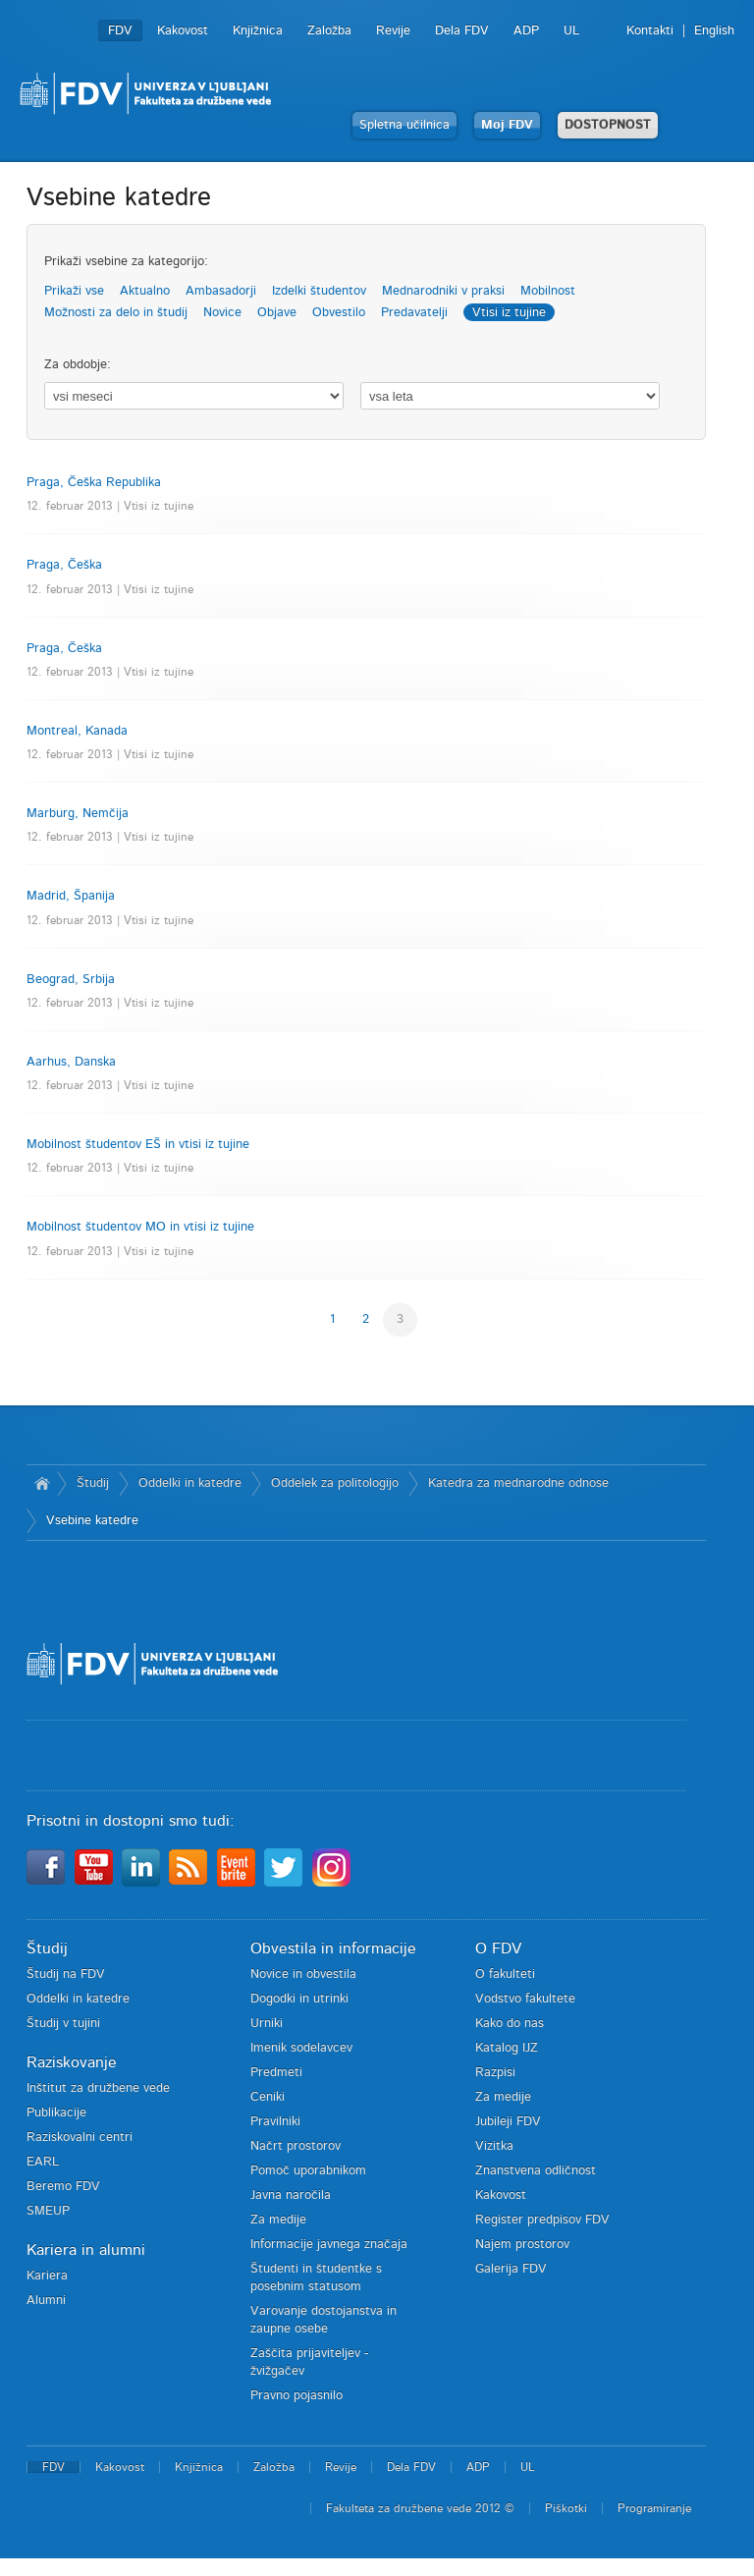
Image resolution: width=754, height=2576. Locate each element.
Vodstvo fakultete (525, 1999)
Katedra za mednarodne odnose (518, 1483)
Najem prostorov (522, 2244)
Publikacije (56, 2113)
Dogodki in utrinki (299, 1999)
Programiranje (654, 2508)
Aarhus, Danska (71, 1062)
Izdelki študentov (319, 291)
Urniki (266, 2023)
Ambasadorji (221, 291)
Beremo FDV (63, 2186)
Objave (276, 312)
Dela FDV (462, 31)
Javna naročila (290, 2195)
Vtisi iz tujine (509, 312)
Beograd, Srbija (71, 979)
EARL (43, 2162)
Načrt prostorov (295, 2146)
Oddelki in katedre (190, 1483)
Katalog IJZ (506, 2048)
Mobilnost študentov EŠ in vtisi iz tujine (138, 1144)
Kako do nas (509, 2023)
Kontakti (649, 31)
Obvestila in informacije (333, 1948)
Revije (393, 31)
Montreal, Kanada (77, 731)
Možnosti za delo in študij (116, 312)
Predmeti (276, 2072)
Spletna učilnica (404, 125)
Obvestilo (338, 312)
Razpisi (495, 2072)
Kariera (47, 2276)
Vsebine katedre (92, 1520)
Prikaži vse (74, 291)
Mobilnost (547, 291)
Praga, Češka (64, 565)
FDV (120, 31)
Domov (42, 1484)
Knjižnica (258, 31)
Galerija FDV (511, 2269)
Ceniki (267, 2097)
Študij (93, 1483)
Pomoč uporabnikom (308, 2171)
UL (571, 31)
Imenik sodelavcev (301, 2048)
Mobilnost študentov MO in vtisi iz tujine (140, 1227)
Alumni (46, 2300)
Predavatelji (414, 312)
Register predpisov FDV (542, 2220)
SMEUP (48, 2211)
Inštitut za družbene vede (98, 2088)
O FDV (498, 1948)
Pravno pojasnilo (296, 2395)
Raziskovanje (72, 2062)
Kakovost (182, 31)
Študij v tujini (63, 2023)
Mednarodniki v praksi (443, 291)
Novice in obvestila (303, 1974)
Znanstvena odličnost (535, 2171)
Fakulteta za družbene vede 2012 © (420, 2508)
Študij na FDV (66, 1974)
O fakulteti (505, 1974)
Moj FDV (507, 125)
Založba (329, 31)
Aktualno (145, 291)
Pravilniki (275, 2121)
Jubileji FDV (508, 2121)
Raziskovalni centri (80, 2137)
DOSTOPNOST (608, 125)
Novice (222, 312)
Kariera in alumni (86, 2250)
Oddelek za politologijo (335, 1483)
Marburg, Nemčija (78, 813)
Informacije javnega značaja (328, 2244)
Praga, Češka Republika (94, 482)
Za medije (278, 2220)
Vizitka (494, 2146)
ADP (526, 31)
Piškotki (566, 2508)
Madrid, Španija (71, 896)
